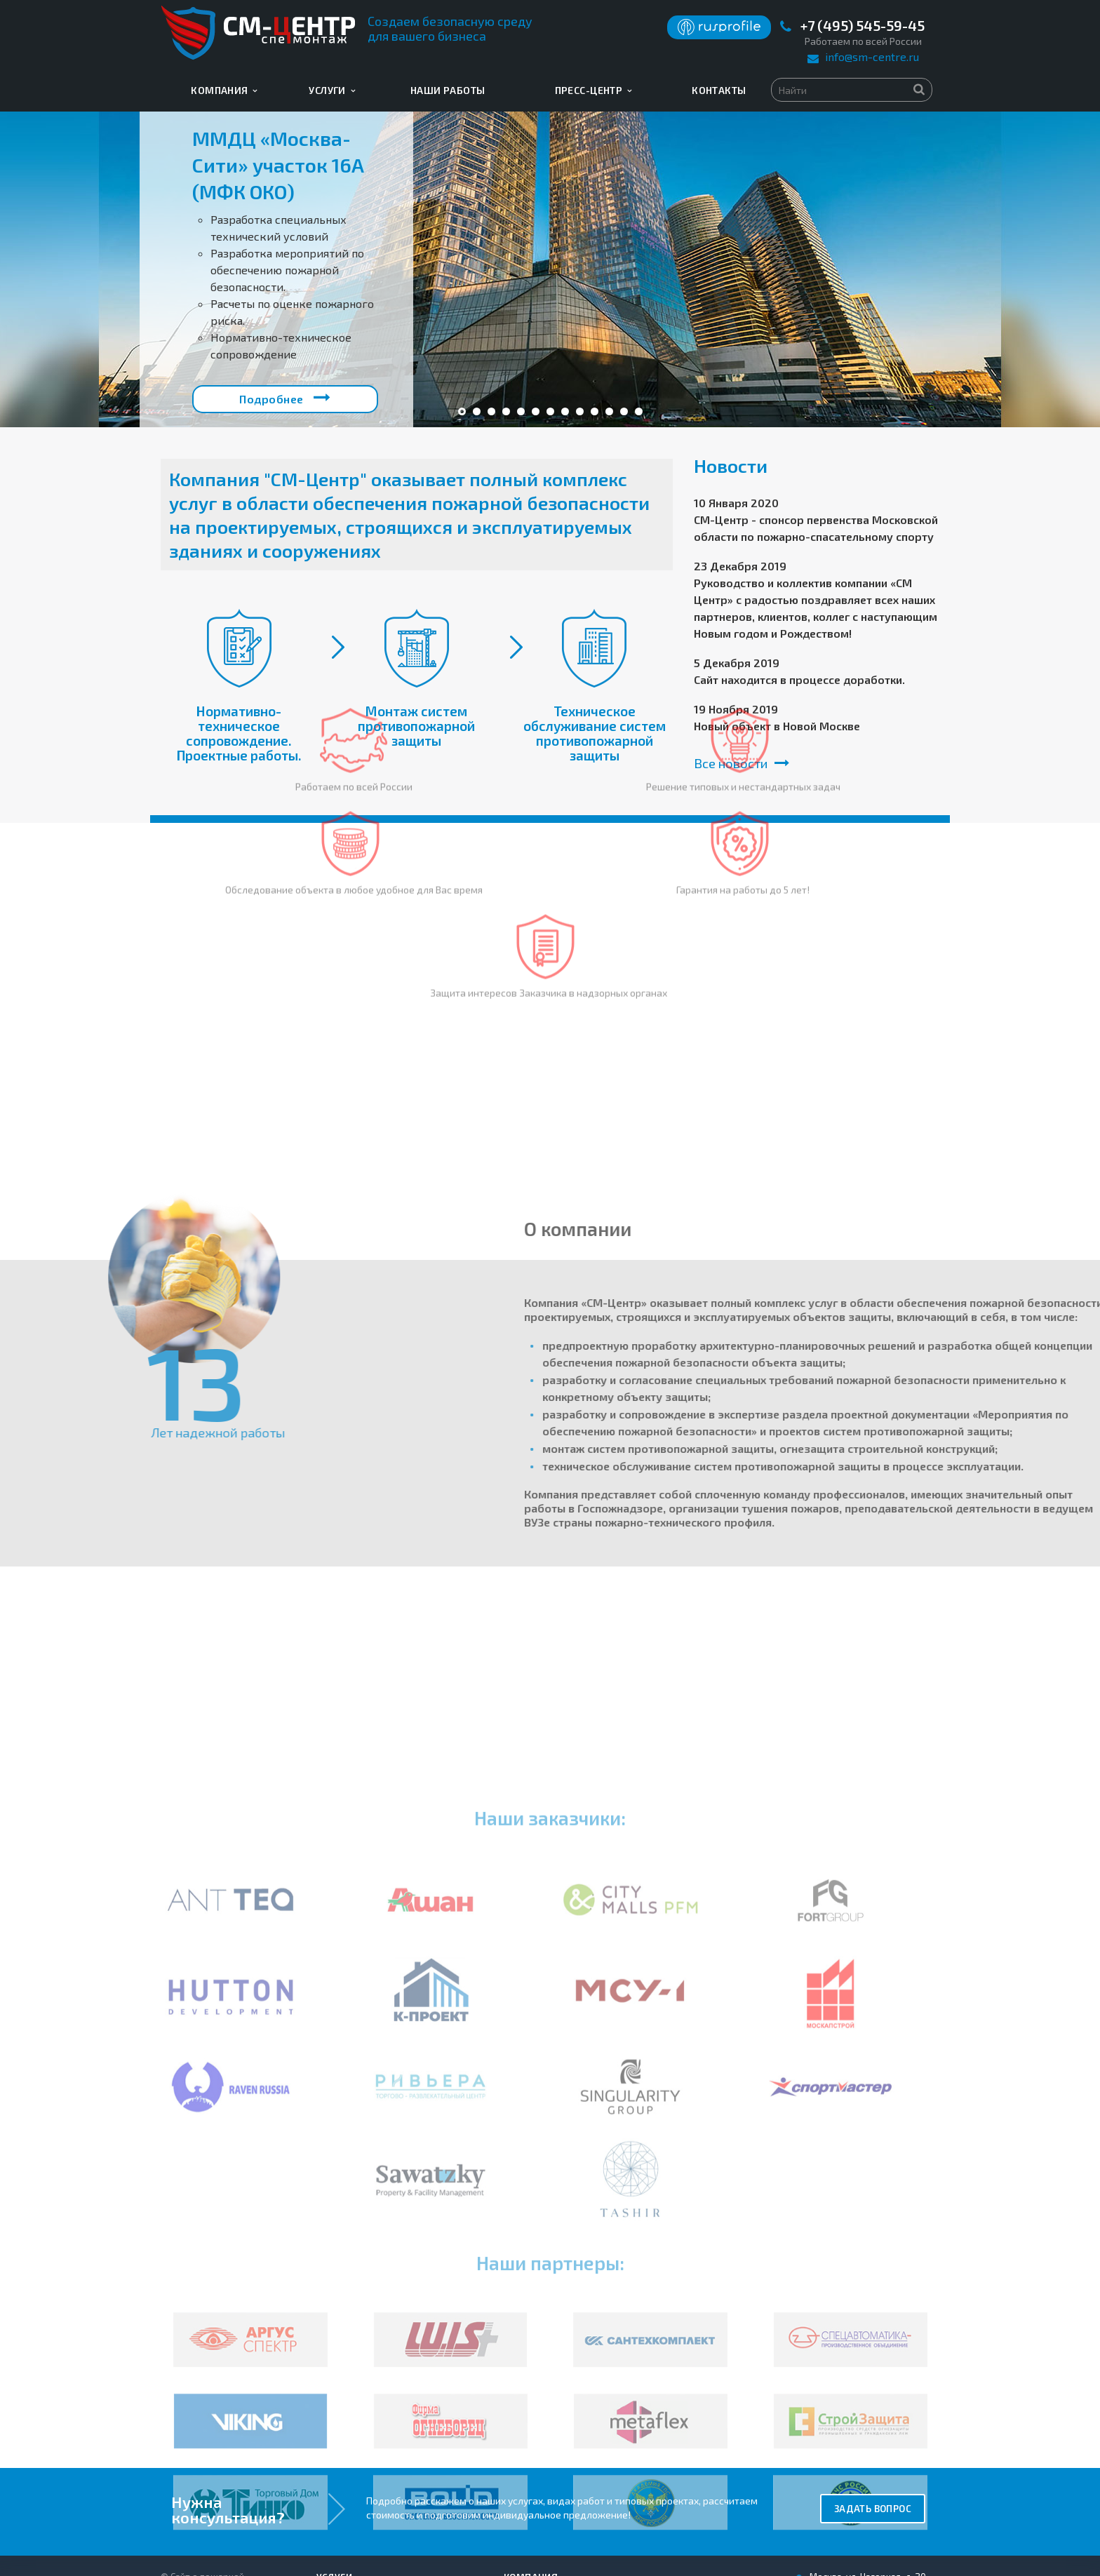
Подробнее (284, 397)
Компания (224, 90)
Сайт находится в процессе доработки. (799, 679)
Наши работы (447, 90)
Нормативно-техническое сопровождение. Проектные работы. (239, 733)
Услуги (332, 90)
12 (624, 411)
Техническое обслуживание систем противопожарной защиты (594, 733)
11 (609, 411)
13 (639, 411)
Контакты (719, 90)
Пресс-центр (593, 90)
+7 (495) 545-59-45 (862, 25)
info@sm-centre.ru (872, 56)
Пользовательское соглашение (227, 2450)
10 (594, 411)
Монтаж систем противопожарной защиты (416, 726)
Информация (538, 2451)
